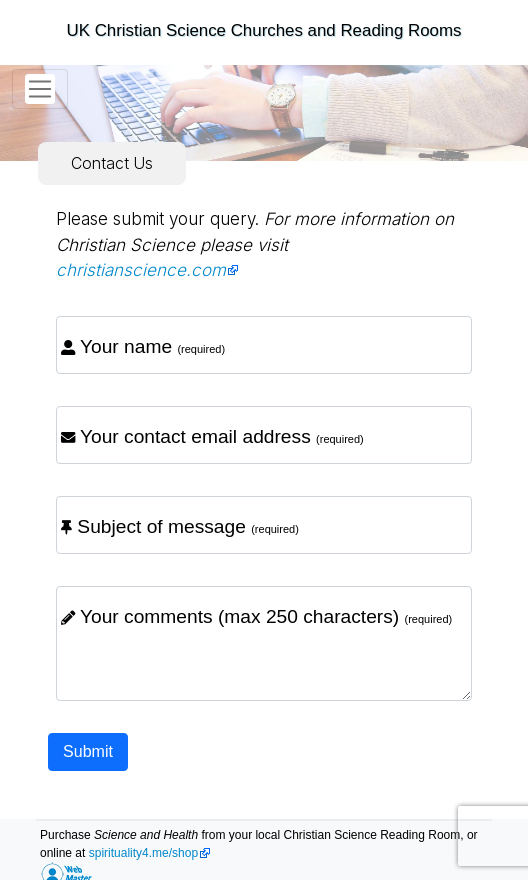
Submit (88, 751)
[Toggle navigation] (40, 89)
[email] (264, 435)
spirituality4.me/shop (143, 853)
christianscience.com (141, 270)
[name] (264, 345)
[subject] (264, 525)
